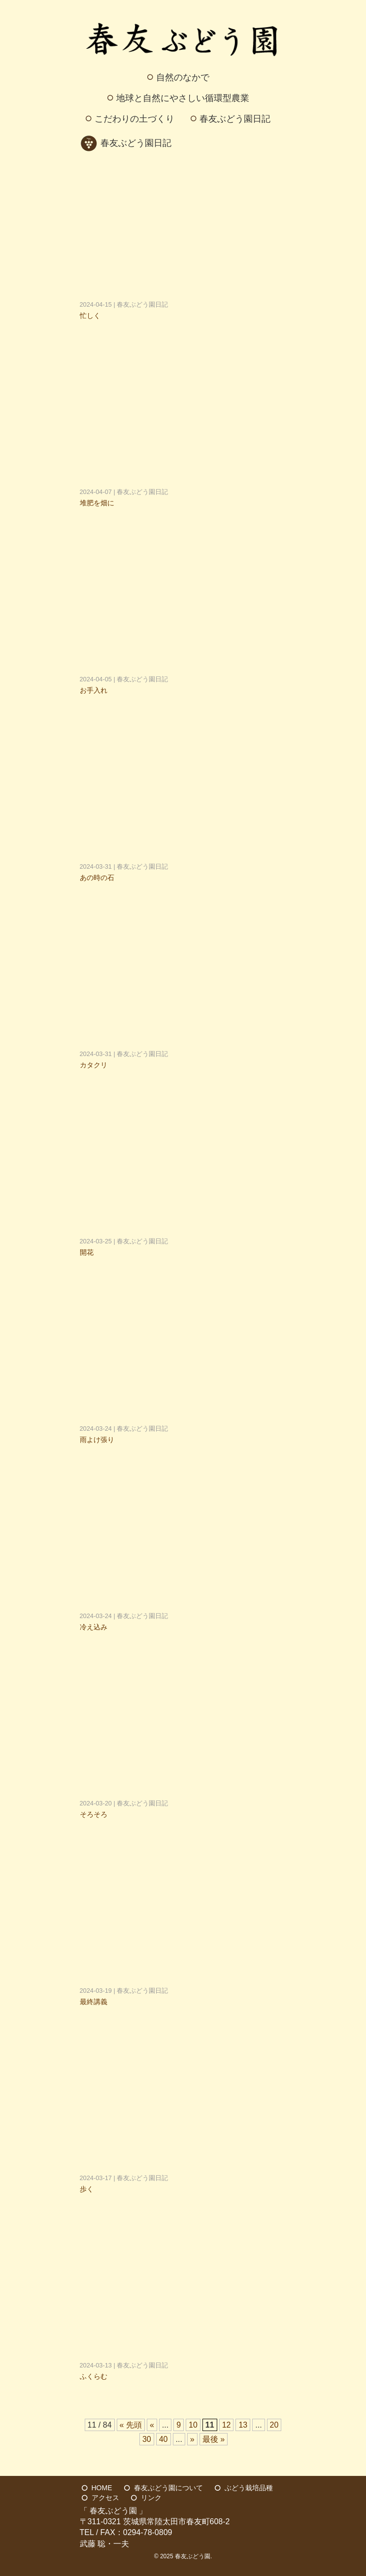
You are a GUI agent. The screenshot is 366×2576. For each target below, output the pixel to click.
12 (226, 2425)
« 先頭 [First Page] (131, 2425)
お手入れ (93, 690)
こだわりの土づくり (134, 119)
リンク (151, 2498)
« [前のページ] (152, 2425)
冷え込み (93, 1627)
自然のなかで (182, 77)
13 (242, 2425)
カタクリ (93, 1065)
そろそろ (93, 1814)
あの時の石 (97, 878)
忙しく (90, 315)
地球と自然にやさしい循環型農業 (182, 98)
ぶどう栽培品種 (249, 2488)
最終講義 (93, 2002)
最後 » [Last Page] (213, 2439)
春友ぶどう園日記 (235, 119)
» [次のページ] (192, 2439)
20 (274, 2425)
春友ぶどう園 (192, 2556)
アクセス (105, 2498)
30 (146, 2439)
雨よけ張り (97, 1440)
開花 (87, 1252)
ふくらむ (93, 2376)
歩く (87, 2189)
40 (163, 2439)
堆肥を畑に (97, 503)
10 (193, 2425)
